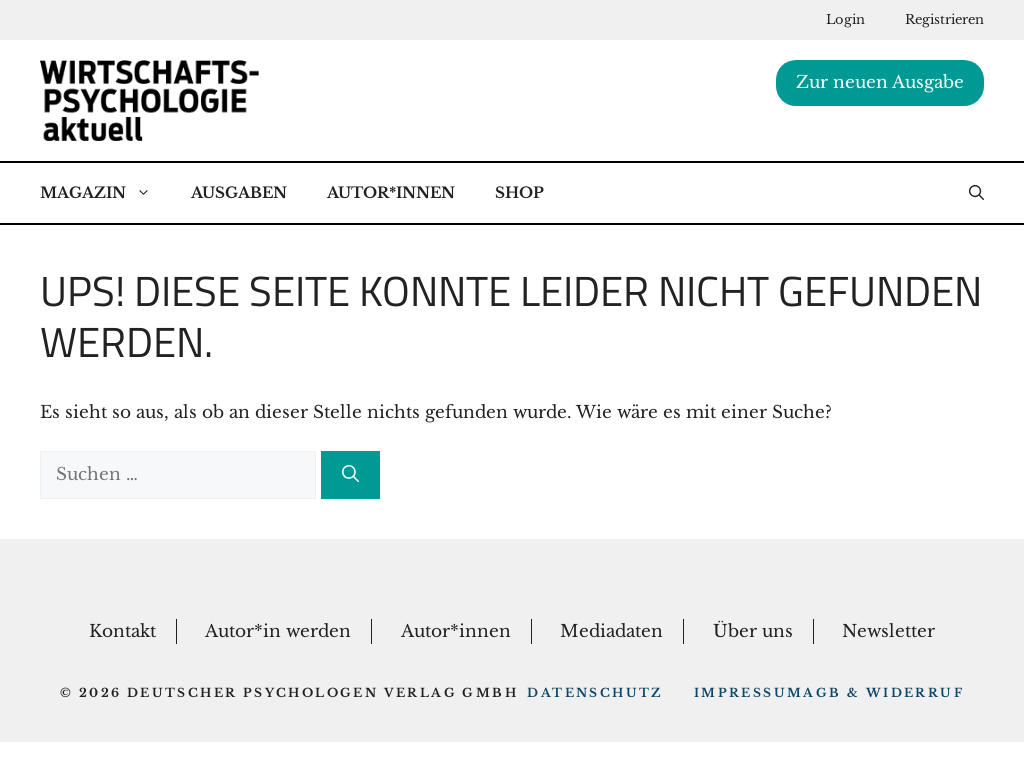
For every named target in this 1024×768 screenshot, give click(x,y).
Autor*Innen (391, 192)
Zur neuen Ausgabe (880, 82)
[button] (976, 193)
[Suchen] (350, 475)
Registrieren (944, 19)
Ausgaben (239, 192)
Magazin (105, 193)
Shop (519, 192)
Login (845, 19)
